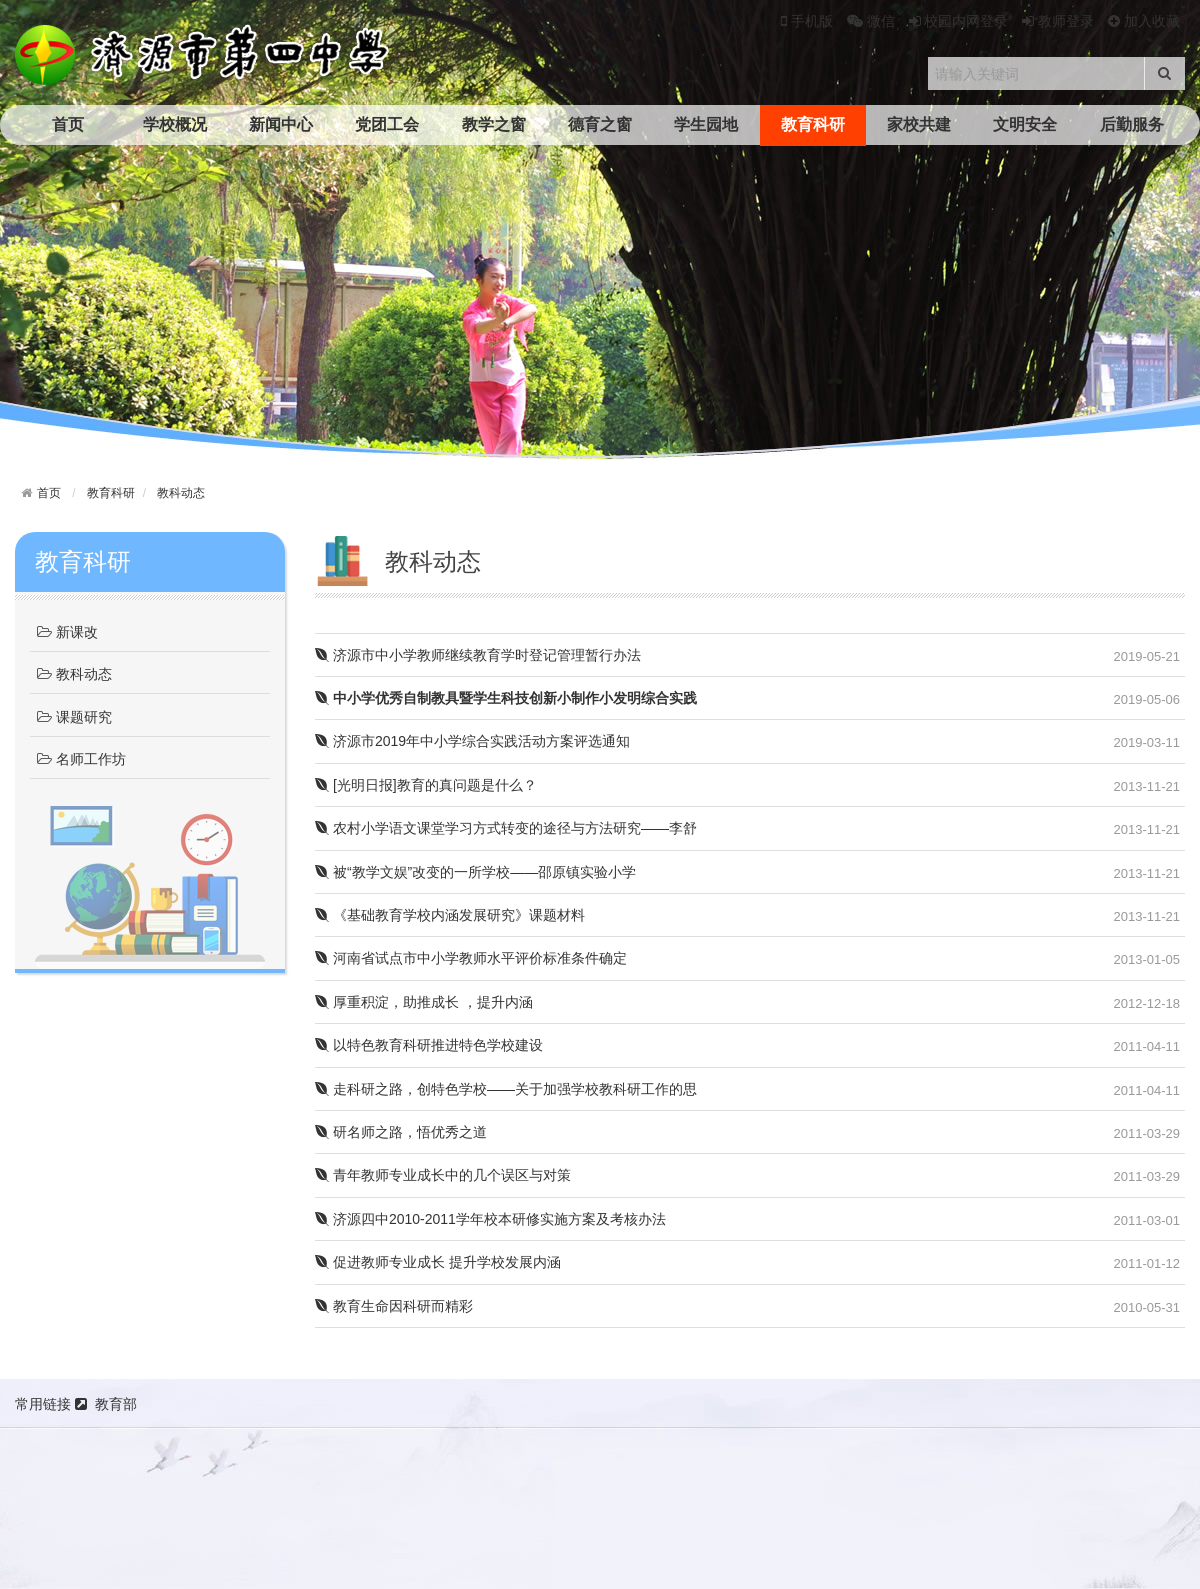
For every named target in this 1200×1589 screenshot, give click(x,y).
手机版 (807, 21)
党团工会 (387, 124)
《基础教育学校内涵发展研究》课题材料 (450, 915)
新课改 (67, 633)
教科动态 (181, 493)
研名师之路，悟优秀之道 (401, 1132)
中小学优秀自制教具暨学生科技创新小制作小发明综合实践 (506, 698)
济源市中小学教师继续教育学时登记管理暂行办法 (478, 655)
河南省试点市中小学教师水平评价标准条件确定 (471, 958)
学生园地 (706, 124)
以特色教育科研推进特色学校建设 (429, 1045)
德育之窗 (600, 124)
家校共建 (919, 124)
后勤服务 (1132, 124)
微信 (871, 21)
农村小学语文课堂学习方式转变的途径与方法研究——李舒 (506, 828)
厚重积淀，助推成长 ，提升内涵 (424, 1002)
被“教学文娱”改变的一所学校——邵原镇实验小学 (475, 872)
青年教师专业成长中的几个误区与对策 (443, 1175)
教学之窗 (494, 124)
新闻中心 (281, 124)
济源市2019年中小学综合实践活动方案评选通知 (472, 741)
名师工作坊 (81, 760)
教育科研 (813, 124)
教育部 (116, 1404)
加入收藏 (1144, 21)
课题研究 (74, 718)
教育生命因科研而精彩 (394, 1306)
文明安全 (1025, 124)
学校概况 (175, 124)
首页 (68, 124)
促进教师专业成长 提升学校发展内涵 (438, 1262)
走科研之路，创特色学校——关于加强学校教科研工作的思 (506, 1089)
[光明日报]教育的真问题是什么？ (426, 785)
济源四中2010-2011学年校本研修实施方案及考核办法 (490, 1219)
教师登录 (1058, 21)
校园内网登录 (959, 21)
